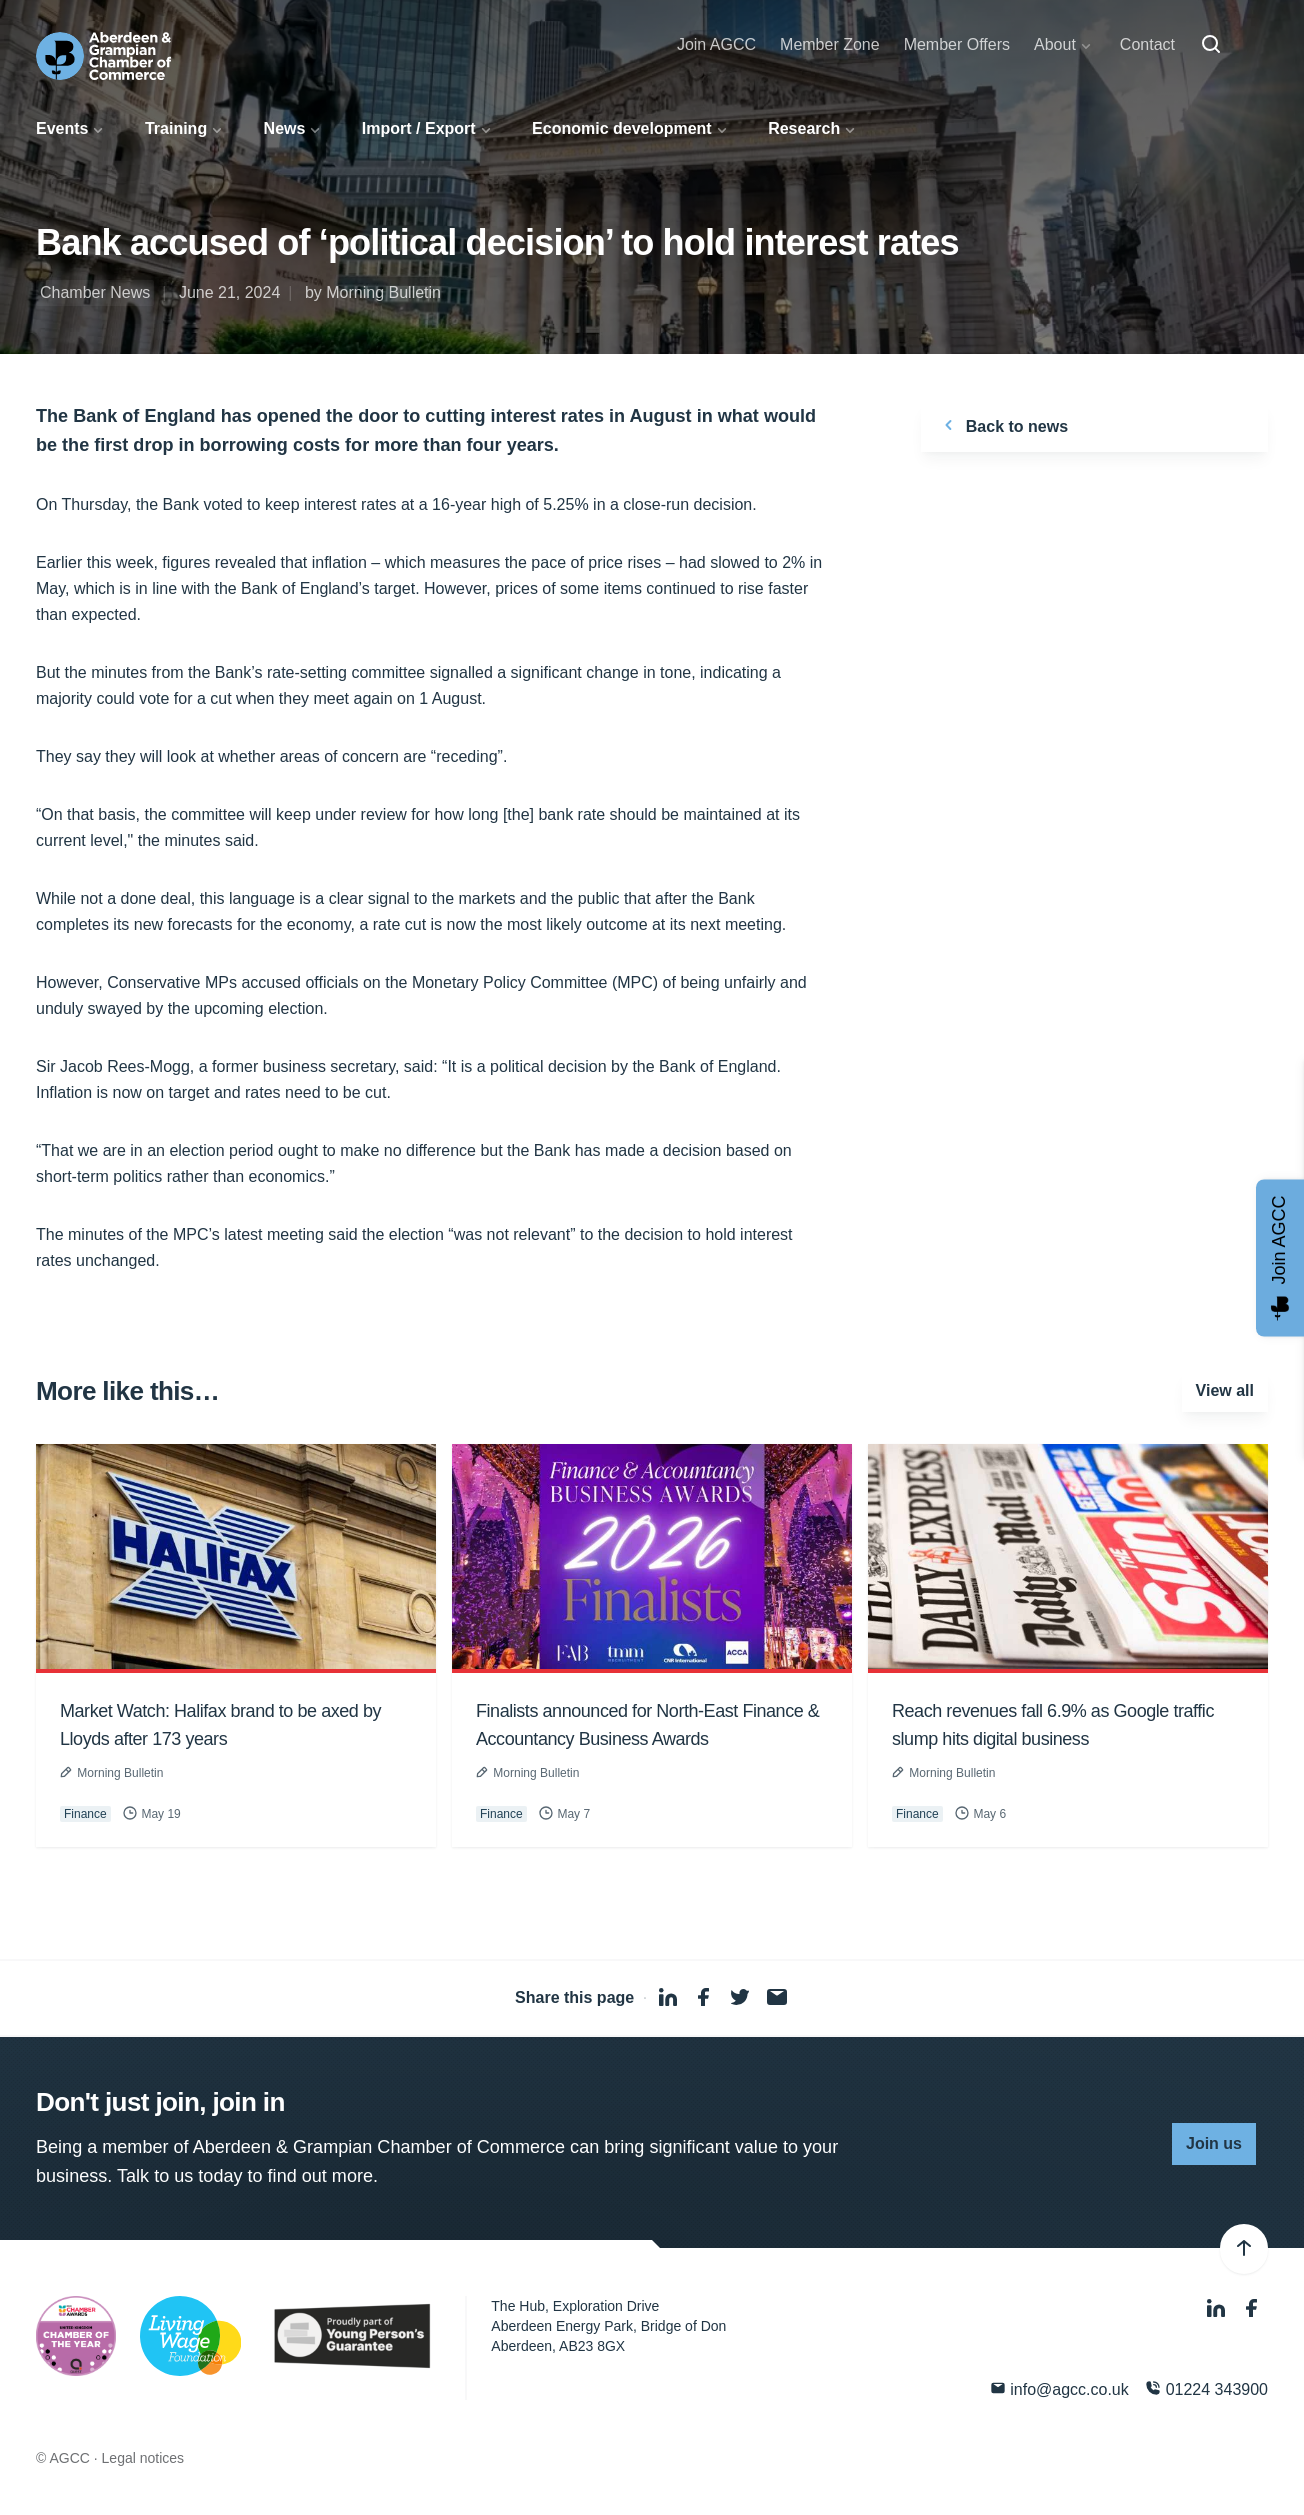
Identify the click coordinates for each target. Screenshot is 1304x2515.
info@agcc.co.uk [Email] (1059, 2388)
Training (176, 128)
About (1055, 44)
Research (804, 128)
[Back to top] (1244, 2249)
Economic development (622, 128)
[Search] (1211, 45)
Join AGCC (716, 44)
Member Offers (957, 44)
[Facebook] (1252, 2308)
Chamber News (95, 292)
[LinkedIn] (1218, 2308)
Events (62, 128)
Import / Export (419, 128)
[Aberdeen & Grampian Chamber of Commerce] (103, 56)
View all (1225, 1390)
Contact (1147, 44)
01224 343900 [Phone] (1206, 2388)
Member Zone (830, 44)
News (285, 128)
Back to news (1002, 425)
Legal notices (143, 2458)
